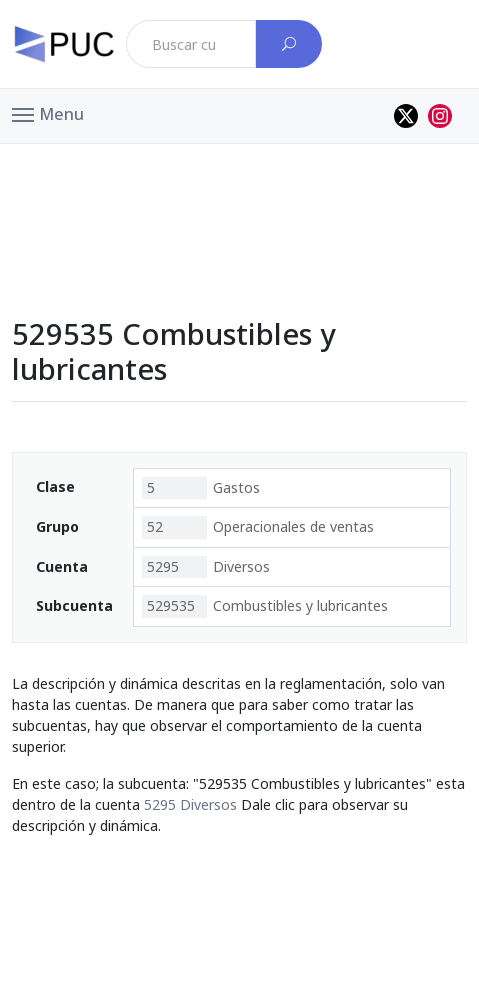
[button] (48, 113)
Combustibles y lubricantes (265, 606)
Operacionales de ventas (258, 527)
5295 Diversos (190, 804)
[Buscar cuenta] (289, 44)
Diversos (206, 567)
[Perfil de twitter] (406, 116)
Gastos (201, 488)
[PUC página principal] (64, 44)
